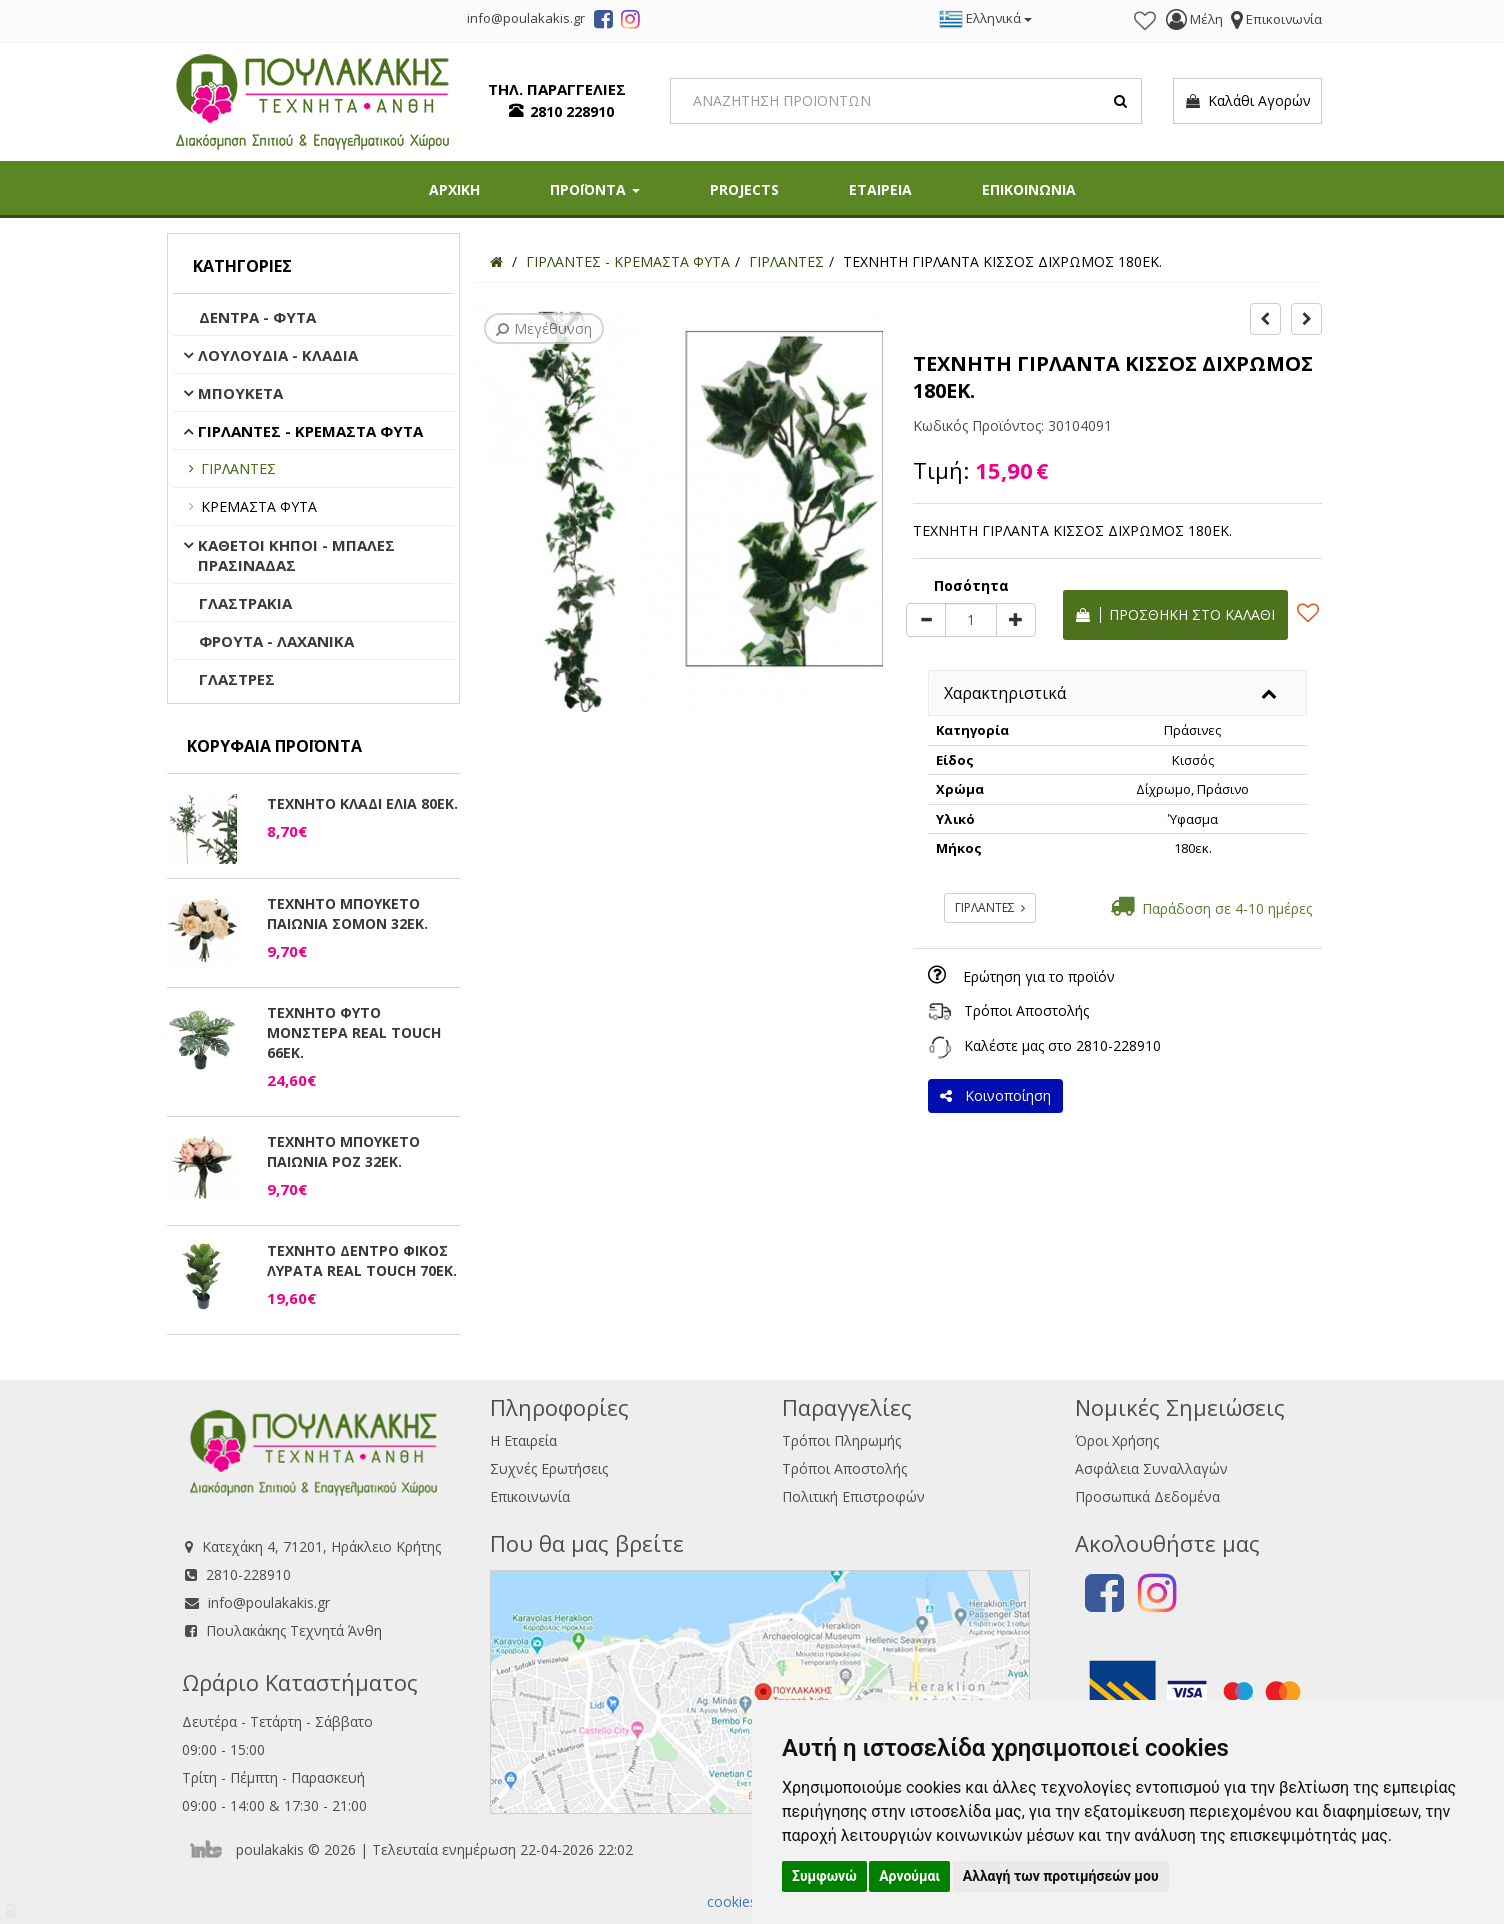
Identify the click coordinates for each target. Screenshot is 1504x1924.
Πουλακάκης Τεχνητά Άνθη (294, 1630)
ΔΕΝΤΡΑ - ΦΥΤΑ (257, 317)
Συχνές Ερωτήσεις (549, 1468)
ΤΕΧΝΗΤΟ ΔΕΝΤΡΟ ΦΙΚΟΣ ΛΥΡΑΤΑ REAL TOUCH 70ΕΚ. (362, 1260)
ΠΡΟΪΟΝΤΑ (595, 189)
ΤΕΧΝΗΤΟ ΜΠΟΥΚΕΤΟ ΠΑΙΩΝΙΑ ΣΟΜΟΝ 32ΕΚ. (347, 913)
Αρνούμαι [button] (909, 1876)
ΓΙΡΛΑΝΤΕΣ (238, 468)
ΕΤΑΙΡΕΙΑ (880, 189)
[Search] (906, 101)
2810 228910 (572, 111)
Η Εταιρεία (523, 1440)
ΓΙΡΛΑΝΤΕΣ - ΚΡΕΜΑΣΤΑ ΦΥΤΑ (310, 431)
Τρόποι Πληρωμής (841, 1440)
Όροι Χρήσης (1117, 1440)
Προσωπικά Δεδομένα (1147, 1496)
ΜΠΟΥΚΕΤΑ (240, 393)
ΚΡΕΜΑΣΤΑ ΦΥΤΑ (259, 506)
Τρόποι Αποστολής (1026, 1010)
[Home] (496, 261)
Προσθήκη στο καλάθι (1175, 614)
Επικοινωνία (530, 1496)
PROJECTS (744, 189)
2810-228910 (1118, 1045)
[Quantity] (971, 620)
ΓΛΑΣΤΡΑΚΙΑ (245, 603)
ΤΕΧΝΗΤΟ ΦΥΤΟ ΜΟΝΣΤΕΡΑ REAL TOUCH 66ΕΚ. (354, 1032)
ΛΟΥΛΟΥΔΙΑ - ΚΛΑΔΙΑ (278, 355)
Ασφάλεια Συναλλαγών (1151, 1468)
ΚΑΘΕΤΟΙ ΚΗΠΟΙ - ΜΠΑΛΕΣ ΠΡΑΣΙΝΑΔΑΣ (296, 555)
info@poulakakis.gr (269, 1602)
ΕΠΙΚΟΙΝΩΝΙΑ (1029, 189)
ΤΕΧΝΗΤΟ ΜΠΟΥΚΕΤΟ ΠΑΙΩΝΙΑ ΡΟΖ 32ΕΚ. (343, 1151)
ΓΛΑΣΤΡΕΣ (237, 679)
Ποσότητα (971, 585)
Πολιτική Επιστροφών (853, 1496)
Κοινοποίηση (995, 1095)
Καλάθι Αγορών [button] (1247, 101)
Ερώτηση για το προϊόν (1039, 976)
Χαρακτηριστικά (1005, 693)
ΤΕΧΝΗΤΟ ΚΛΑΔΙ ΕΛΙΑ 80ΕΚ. (362, 803)
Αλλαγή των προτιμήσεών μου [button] (1061, 1876)
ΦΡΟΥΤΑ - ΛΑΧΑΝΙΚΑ (276, 641)
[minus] (926, 620)
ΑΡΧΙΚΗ (454, 189)
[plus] (1016, 620)
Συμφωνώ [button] (824, 1876)
